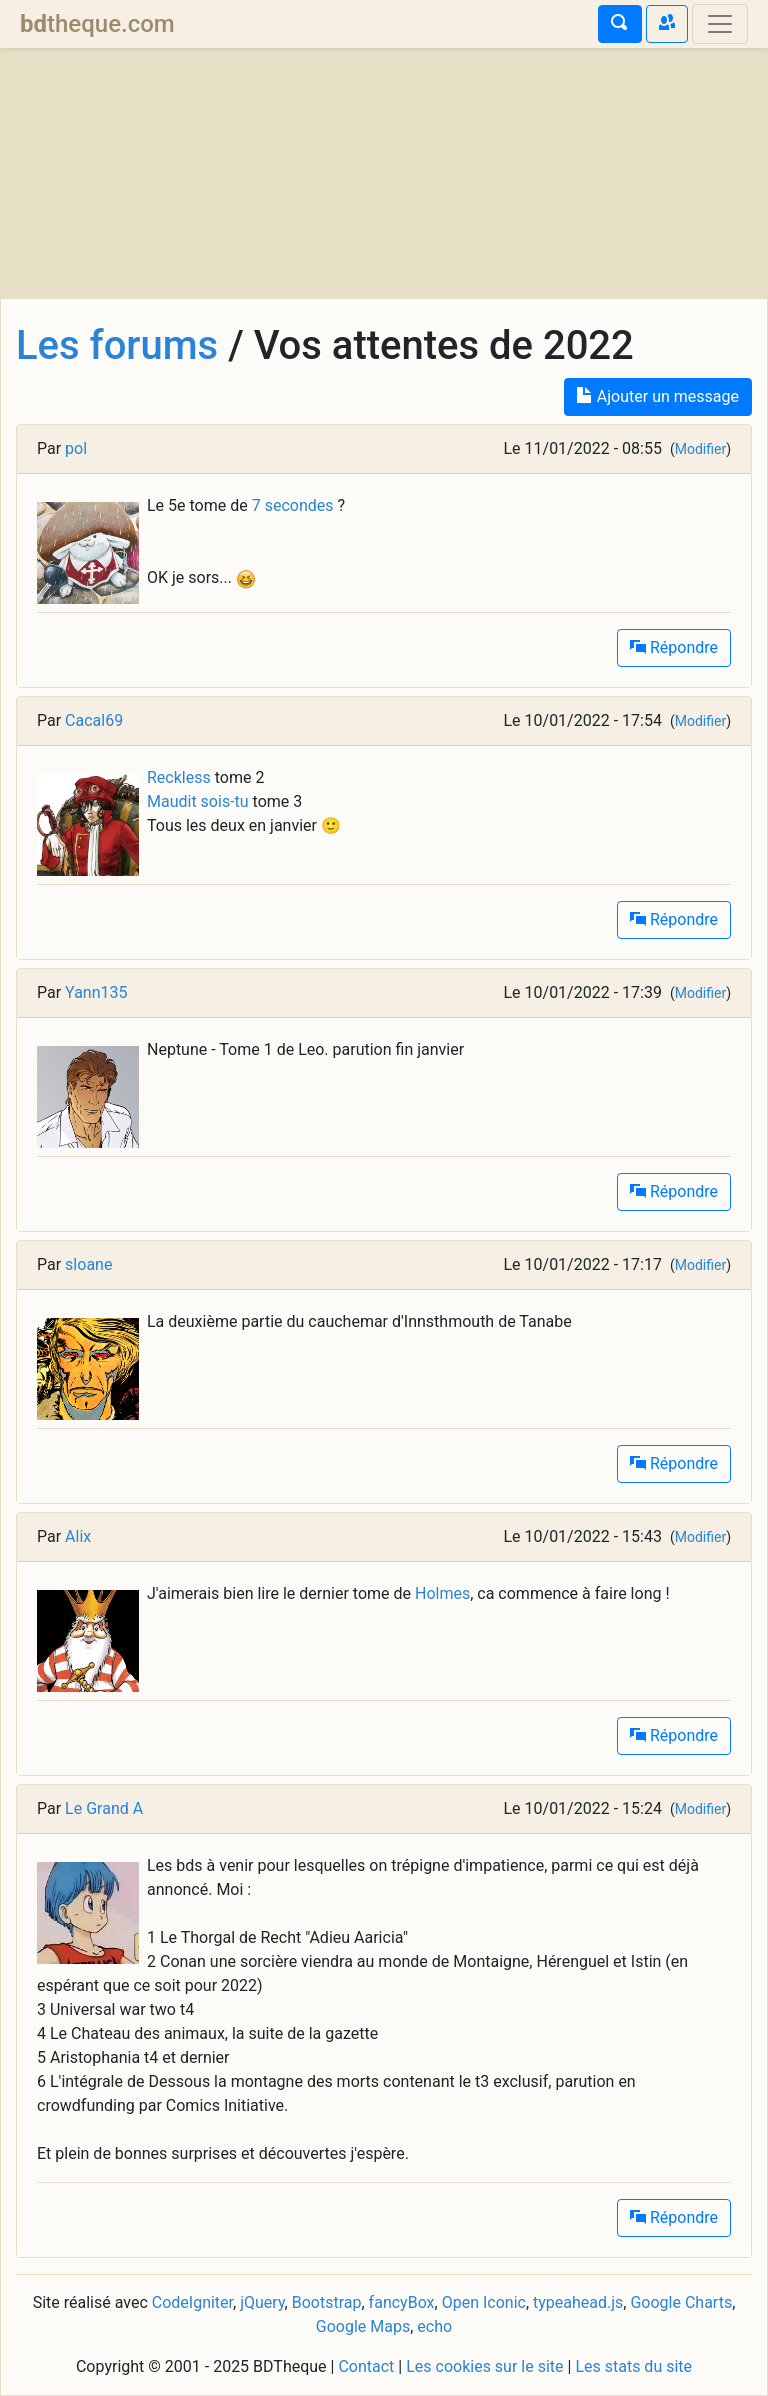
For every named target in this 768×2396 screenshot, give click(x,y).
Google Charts (681, 2302)
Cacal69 (94, 720)
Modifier (700, 449)
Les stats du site (633, 2366)
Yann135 (96, 992)
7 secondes (293, 505)
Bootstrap (327, 2302)
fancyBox (402, 2302)
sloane (88, 1264)
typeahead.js (578, 2302)
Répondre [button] (674, 647)
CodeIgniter (192, 2302)
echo (434, 2326)
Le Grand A (104, 1808)
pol (76, 448)
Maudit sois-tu (198, 801)
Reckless (179, 777)
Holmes (442, 1593)
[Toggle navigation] (720, 24)
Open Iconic (484, 2302)
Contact (366, 2366)
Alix (78, 1536)
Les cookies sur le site (484, 2366)
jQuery (262, 2302)
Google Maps (363, 2326)
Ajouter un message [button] (658, 396)
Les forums (117, 345)
